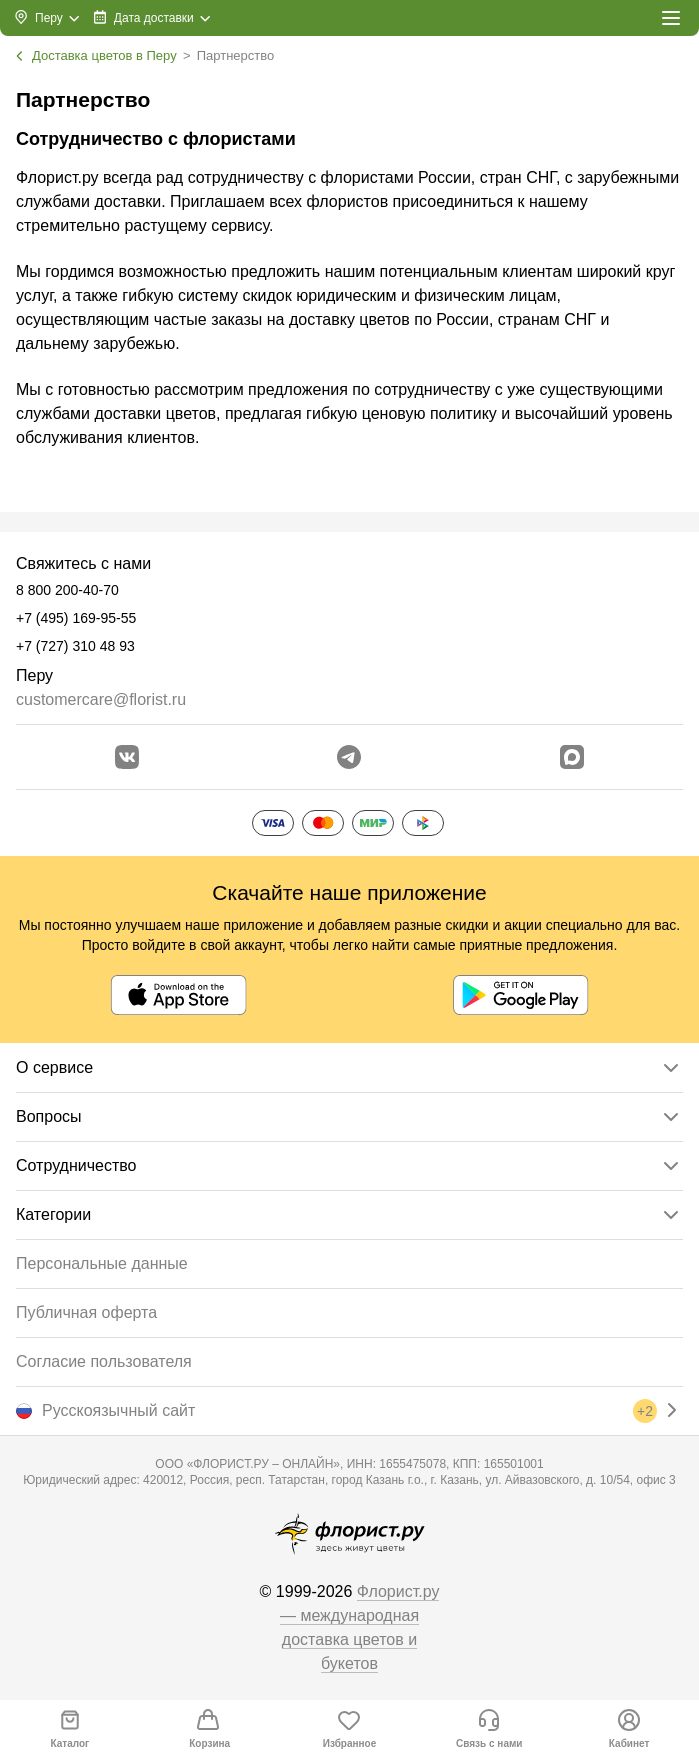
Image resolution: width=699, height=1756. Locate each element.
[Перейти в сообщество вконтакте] (127, 757)
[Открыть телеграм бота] (349, 757)
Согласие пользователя (104, 1361)
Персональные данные (102, 1263)
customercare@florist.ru (101, 699)
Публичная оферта (86, 1312)
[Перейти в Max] (572, 757)
